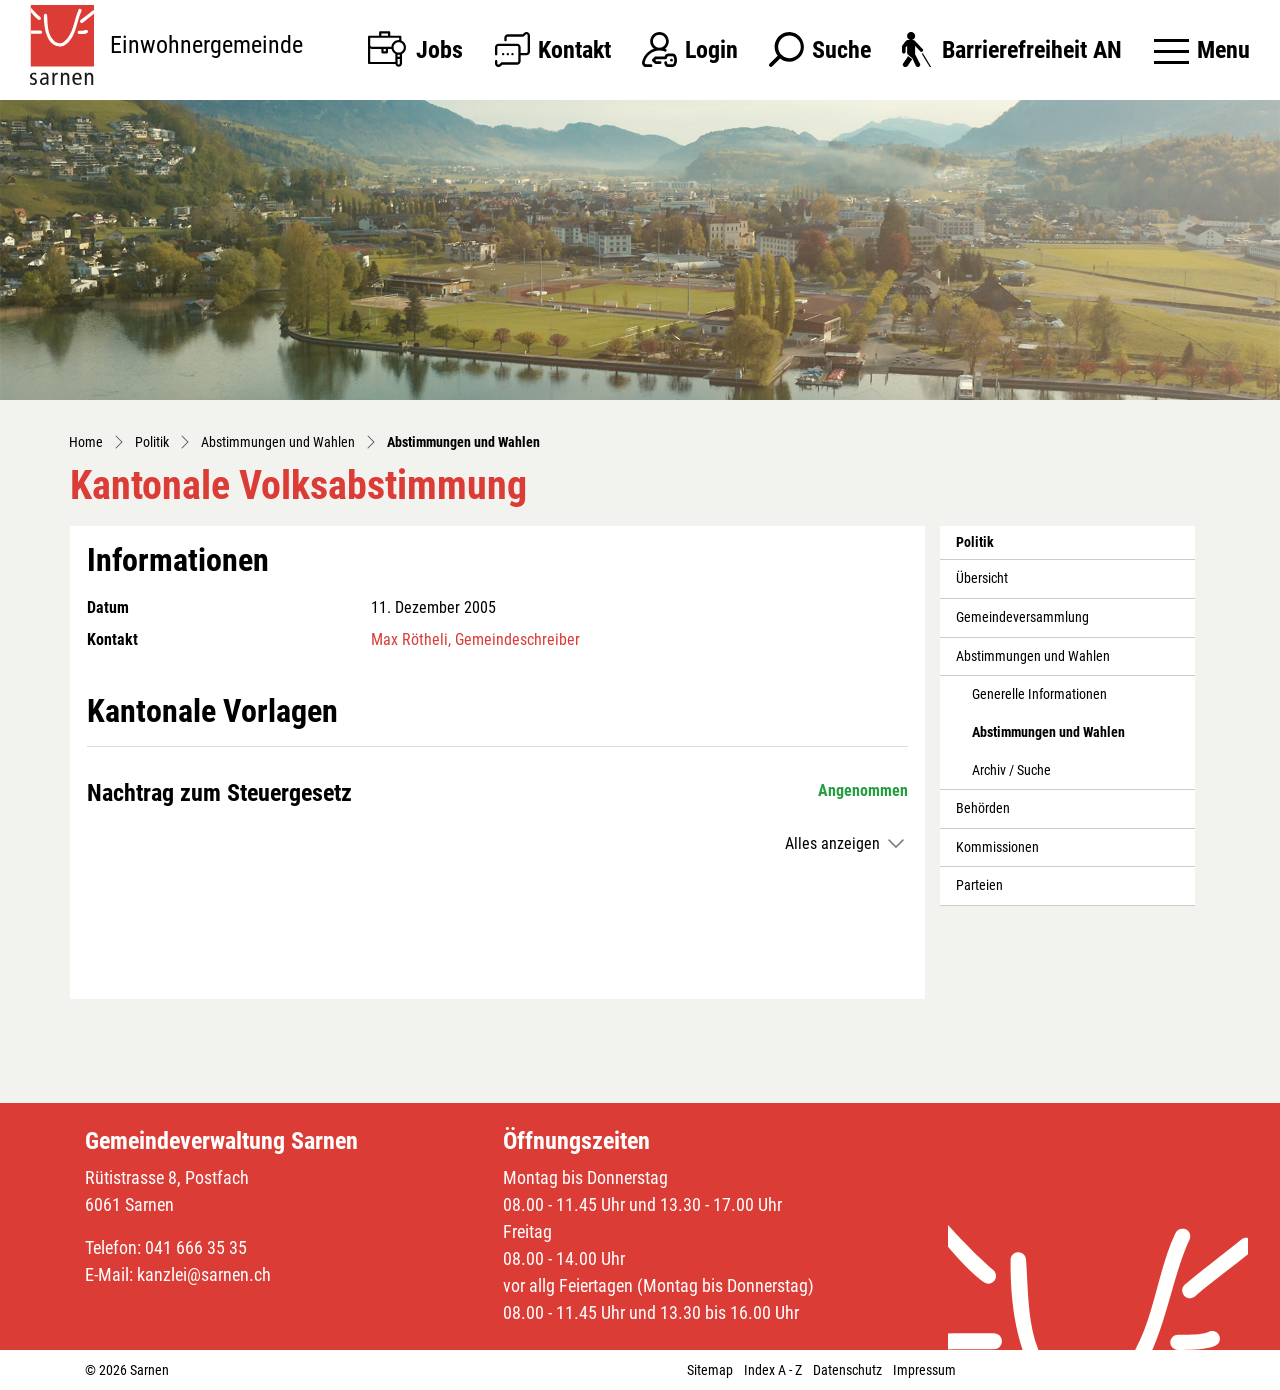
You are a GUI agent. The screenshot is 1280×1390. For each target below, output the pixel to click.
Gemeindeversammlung (1022, 617)
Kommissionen (997, 847)
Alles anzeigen (832, 843)
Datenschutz (847, 1370)
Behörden (983, 808)
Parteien (979, 885)
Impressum (924, 1370)
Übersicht (982, 578)
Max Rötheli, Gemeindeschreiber (475, 639)
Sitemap (710, 1370)
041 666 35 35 (196, 1247)
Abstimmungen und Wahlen (1033, 656)
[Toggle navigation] (1202, 50)
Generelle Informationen (1039, 694)
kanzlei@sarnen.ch (204, 1274)
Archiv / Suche (1011, 770)
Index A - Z (773, 1370)
